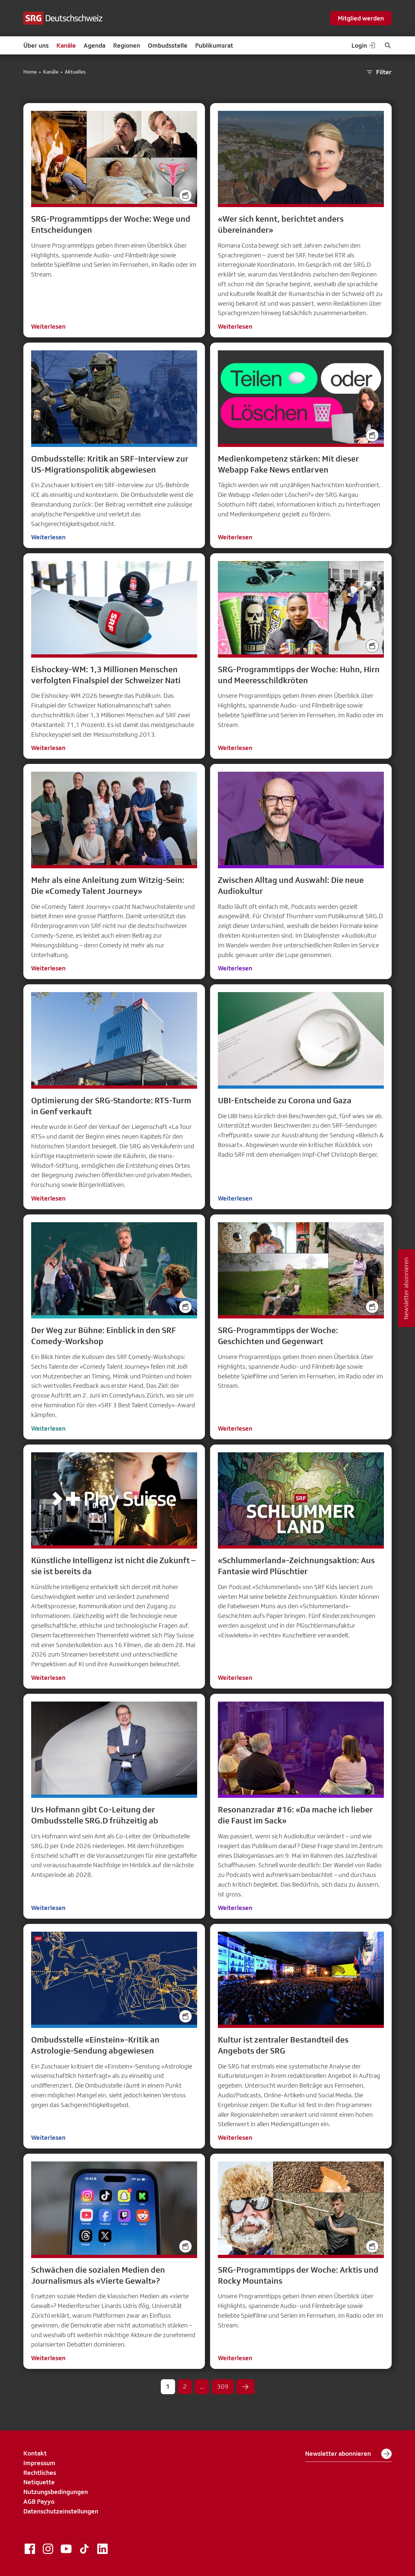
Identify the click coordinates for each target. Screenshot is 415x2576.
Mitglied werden (361, 18)
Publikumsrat (214, 45)
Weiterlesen (48, 326)
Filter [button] (379, 72)
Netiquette (39, 2482)
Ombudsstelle (167, 45)
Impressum (39, 2462)
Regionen (126, 45)
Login (363, 45)
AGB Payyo (38, 2501)
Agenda (94, 45)
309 (223, 2386)
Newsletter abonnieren (348, 2454)
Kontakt (35, 2453)
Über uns (36, 45)
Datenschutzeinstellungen (60, 2511)
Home (30, 72)
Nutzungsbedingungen (55, 2491)
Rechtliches (39, 2472)
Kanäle (66, 45)
